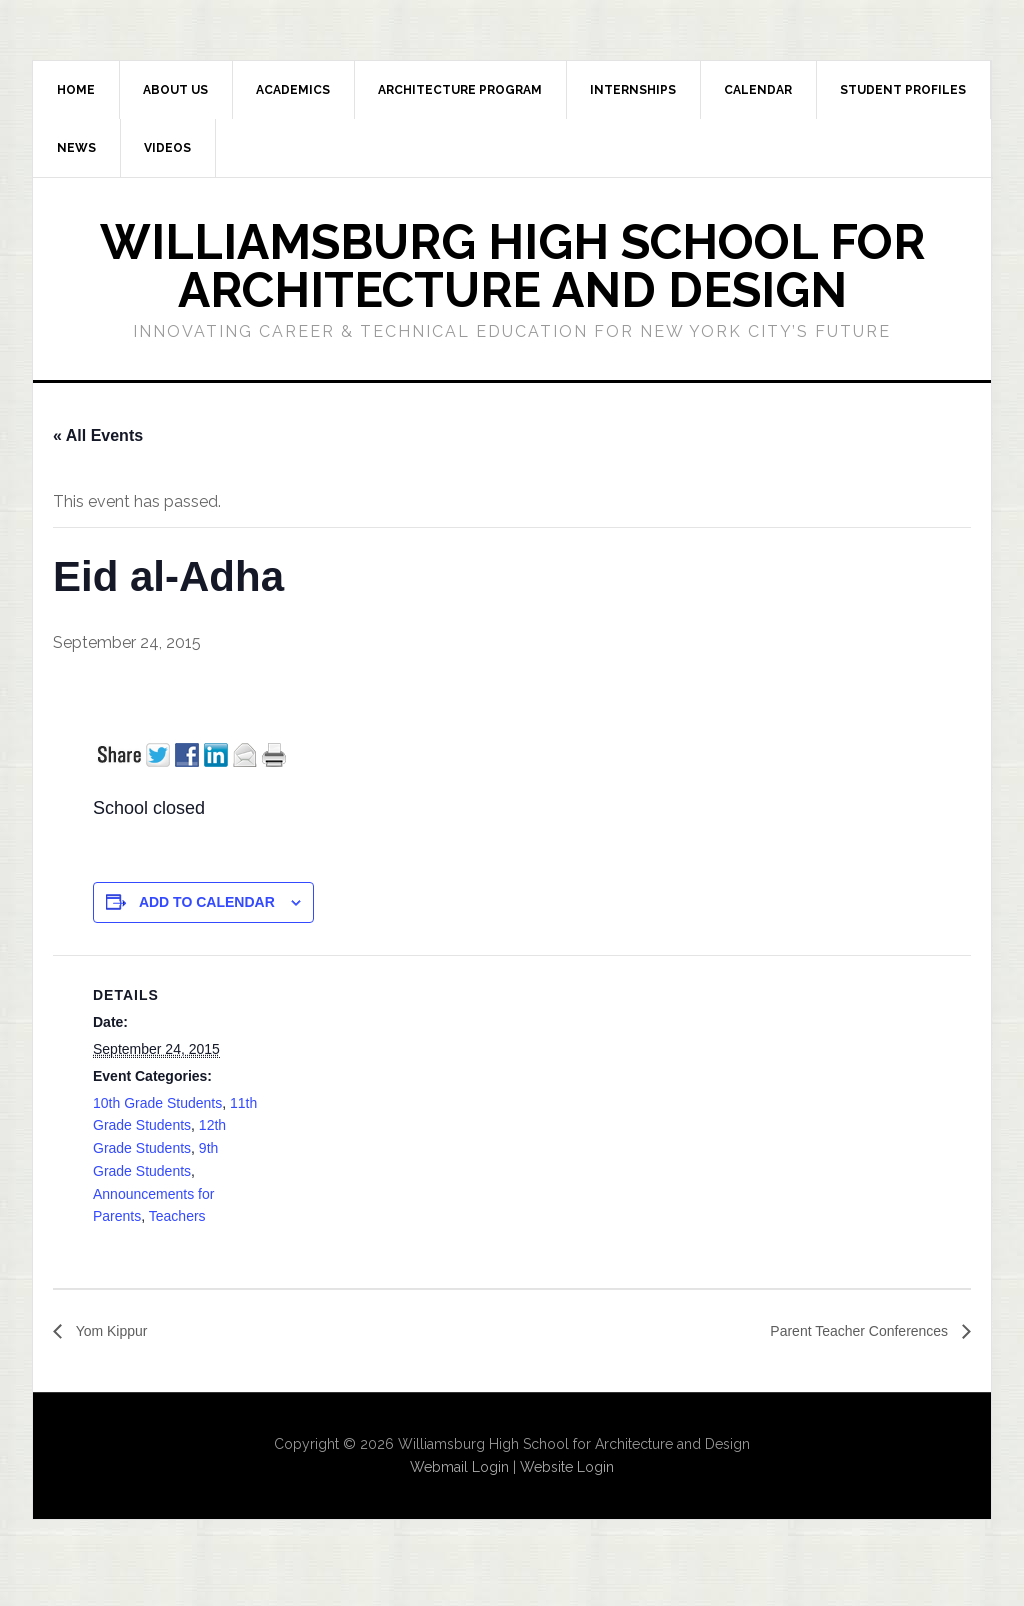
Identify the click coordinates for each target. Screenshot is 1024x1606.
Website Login (567, 1468)
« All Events (98, 435)
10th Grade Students (157, 1103)
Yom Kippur (115, 1331)
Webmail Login (459, 1468)
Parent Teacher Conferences (848, 1331)
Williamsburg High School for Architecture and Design (512, 266)
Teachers (177, 1216)
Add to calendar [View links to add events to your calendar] (207, 902)
